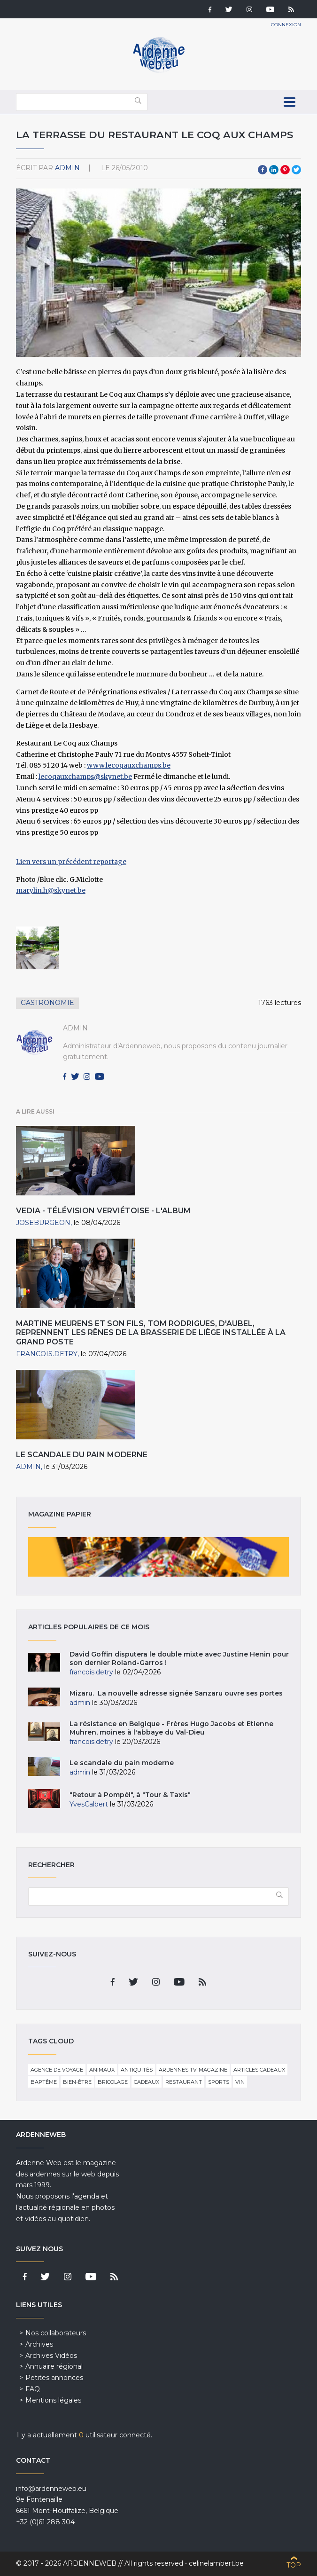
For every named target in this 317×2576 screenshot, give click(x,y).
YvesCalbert (89, 1804)
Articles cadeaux (259, 2069)
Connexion (286, 25)
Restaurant (183, 2082)
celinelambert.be (216, 2563)
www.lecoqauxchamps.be (128, 765)
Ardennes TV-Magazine (193, 2069)
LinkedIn (273, 169)
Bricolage (113, 2082)
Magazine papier (158, 1557)
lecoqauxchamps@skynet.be (85, 776)
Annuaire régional (54, 2366)
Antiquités (137, 2069)
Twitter (296, 169)
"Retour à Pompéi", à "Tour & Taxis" (130, 1795)
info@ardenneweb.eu (51, 2488)
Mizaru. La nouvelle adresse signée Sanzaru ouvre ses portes (176, 1693)
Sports (218, 2082)
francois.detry (46, 1354)
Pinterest (285, 169)
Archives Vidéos (51, 2355)
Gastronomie (47, 1002)
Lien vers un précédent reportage (71, 861)
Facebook (262, 169)
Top (293, 2565)
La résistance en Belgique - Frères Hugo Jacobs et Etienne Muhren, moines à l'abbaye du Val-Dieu (171, 1728)
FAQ (32, 2389)
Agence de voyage (57, 2069)
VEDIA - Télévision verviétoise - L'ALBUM (103, 1210)
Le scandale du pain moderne (81, 1454)
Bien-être (77, 2082)
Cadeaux (146, 2082)
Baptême (44, 2082)
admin (67, 168)
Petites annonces (54, 2377)
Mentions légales (53, 2400)
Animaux (102, 2069)
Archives (39, 2344)
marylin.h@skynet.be (50, 890)
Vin (240, 2082)
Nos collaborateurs (55, 2333)
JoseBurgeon (43, 1222)
